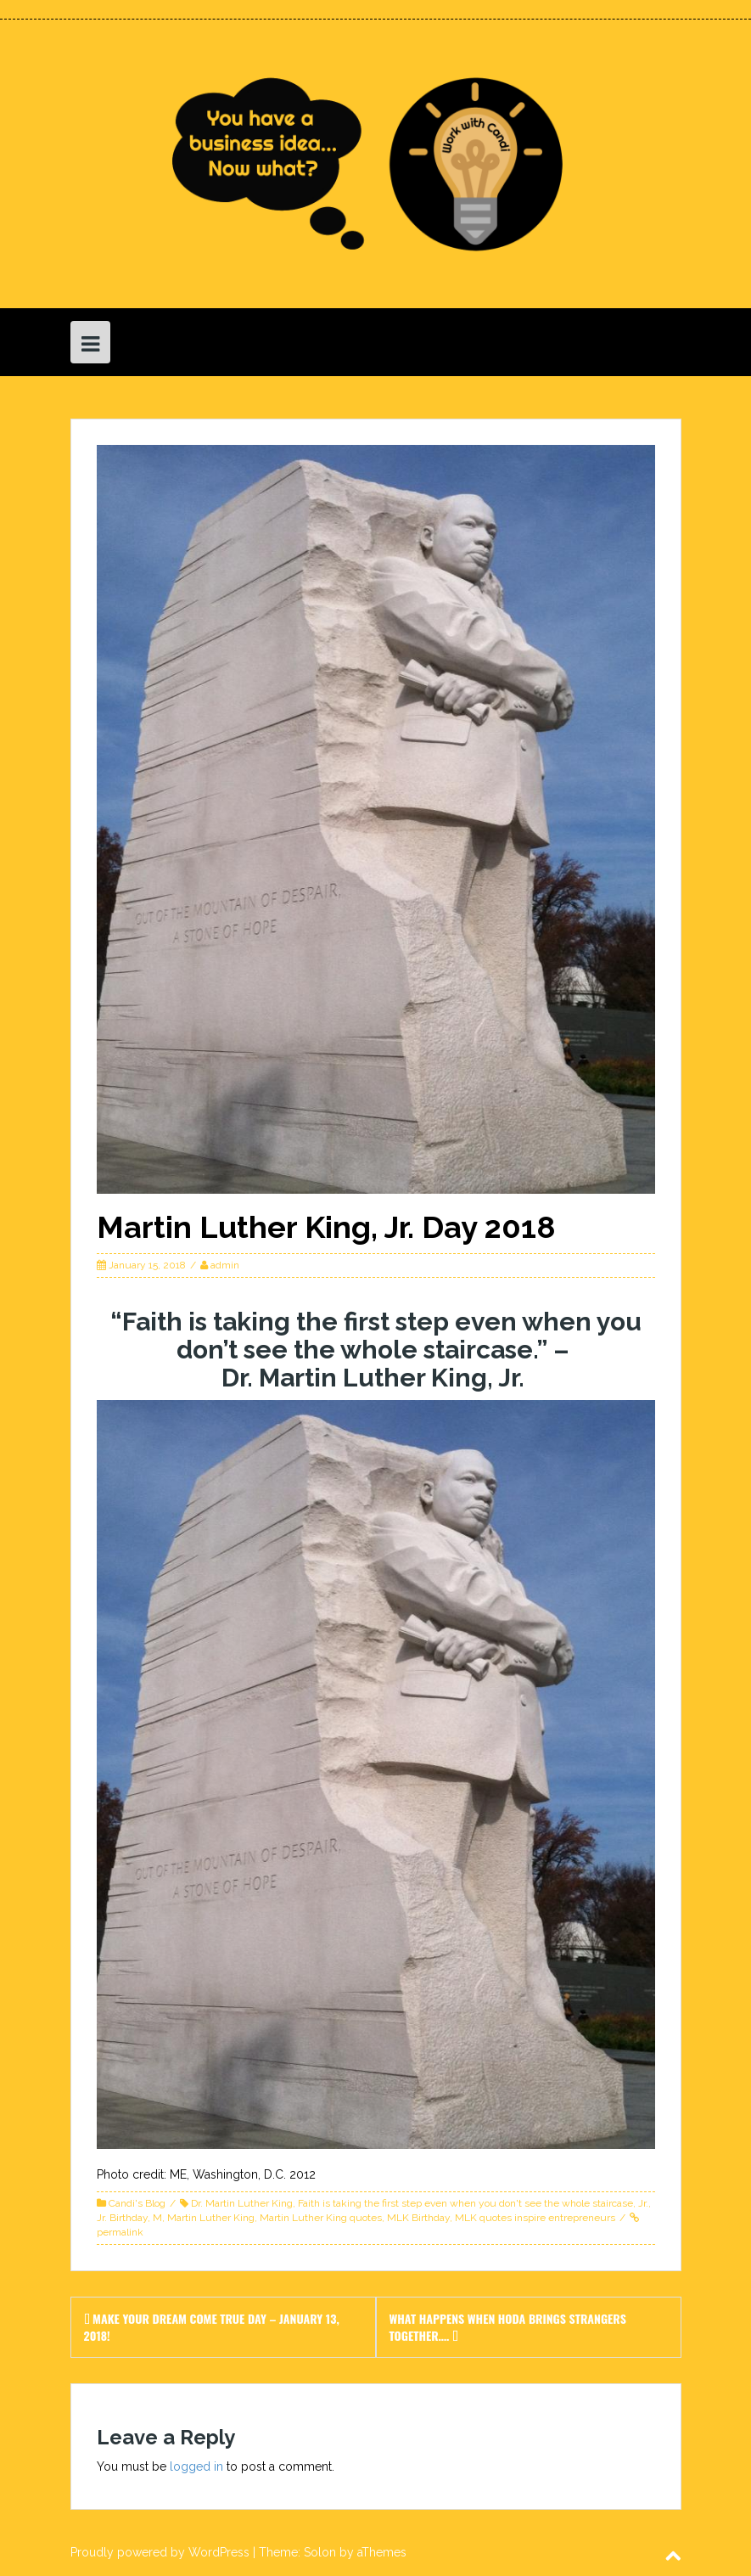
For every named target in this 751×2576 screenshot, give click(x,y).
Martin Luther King (211, 2218)
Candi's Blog (137, 2203)
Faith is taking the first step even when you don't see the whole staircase (465, 2203)
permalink (120, 2232)
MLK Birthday (418, 2218)
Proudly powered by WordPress (159, 2552)
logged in (196, 2466)
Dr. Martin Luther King (242, 2203)
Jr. (643, 2203)
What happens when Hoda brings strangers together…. (508, 2326)
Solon (320, 2552)
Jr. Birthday (122, 2218)
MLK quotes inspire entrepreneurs (535, 2218)
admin (224, 1265)
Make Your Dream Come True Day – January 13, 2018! (211, 2326)
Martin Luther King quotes (321, 2218)
